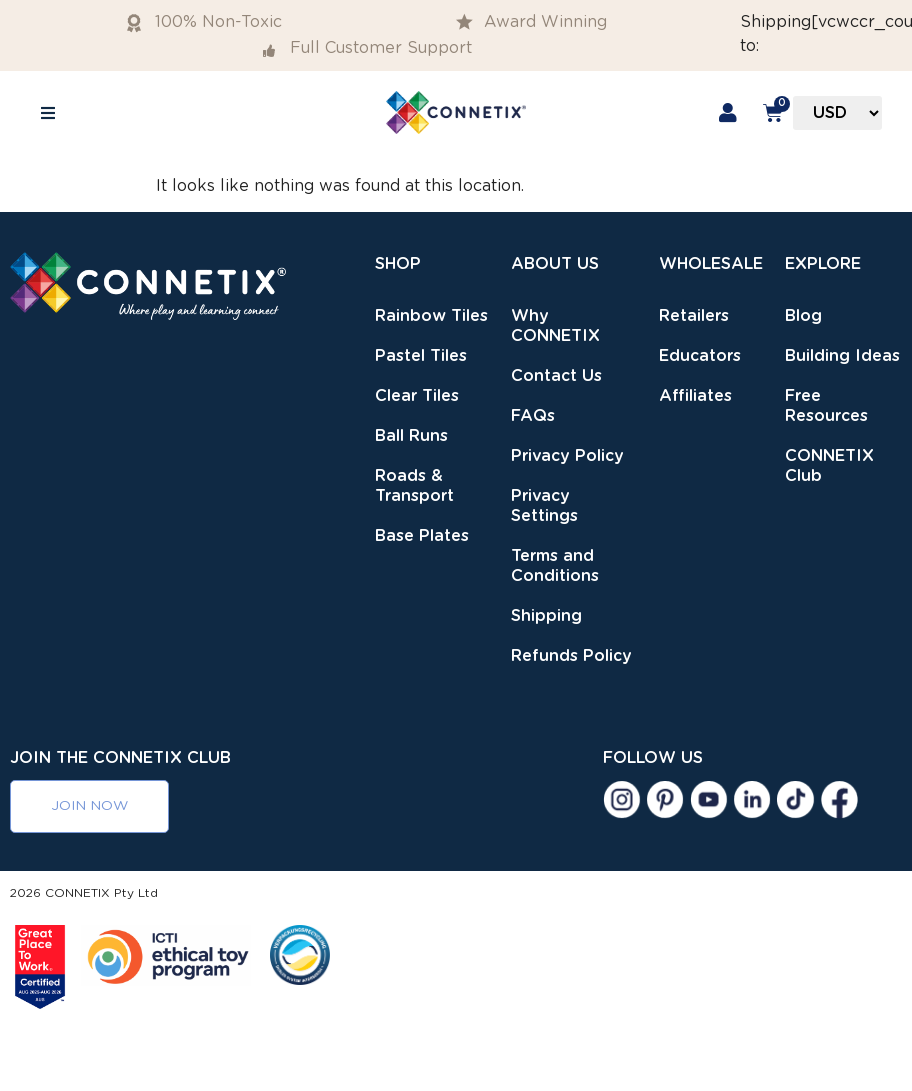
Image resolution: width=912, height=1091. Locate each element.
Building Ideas (842, 356)
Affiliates (695, 396)
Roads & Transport (414, 486)
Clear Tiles (417, 396)
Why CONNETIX (555, 326)
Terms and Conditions (555, 566)
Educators (700, 356)
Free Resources (826, 406)
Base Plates (422, 536)
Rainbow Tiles (431, 316)
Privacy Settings (544, 506)
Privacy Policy (567, 456)
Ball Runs (411, 436)
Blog (803, 316)
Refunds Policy (571, 656)
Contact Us (556, 376)
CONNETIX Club (829, 466)
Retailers (694, 316)
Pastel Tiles (421, 356)
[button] (47, 112)
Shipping (546, 616)
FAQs (533, 416)
